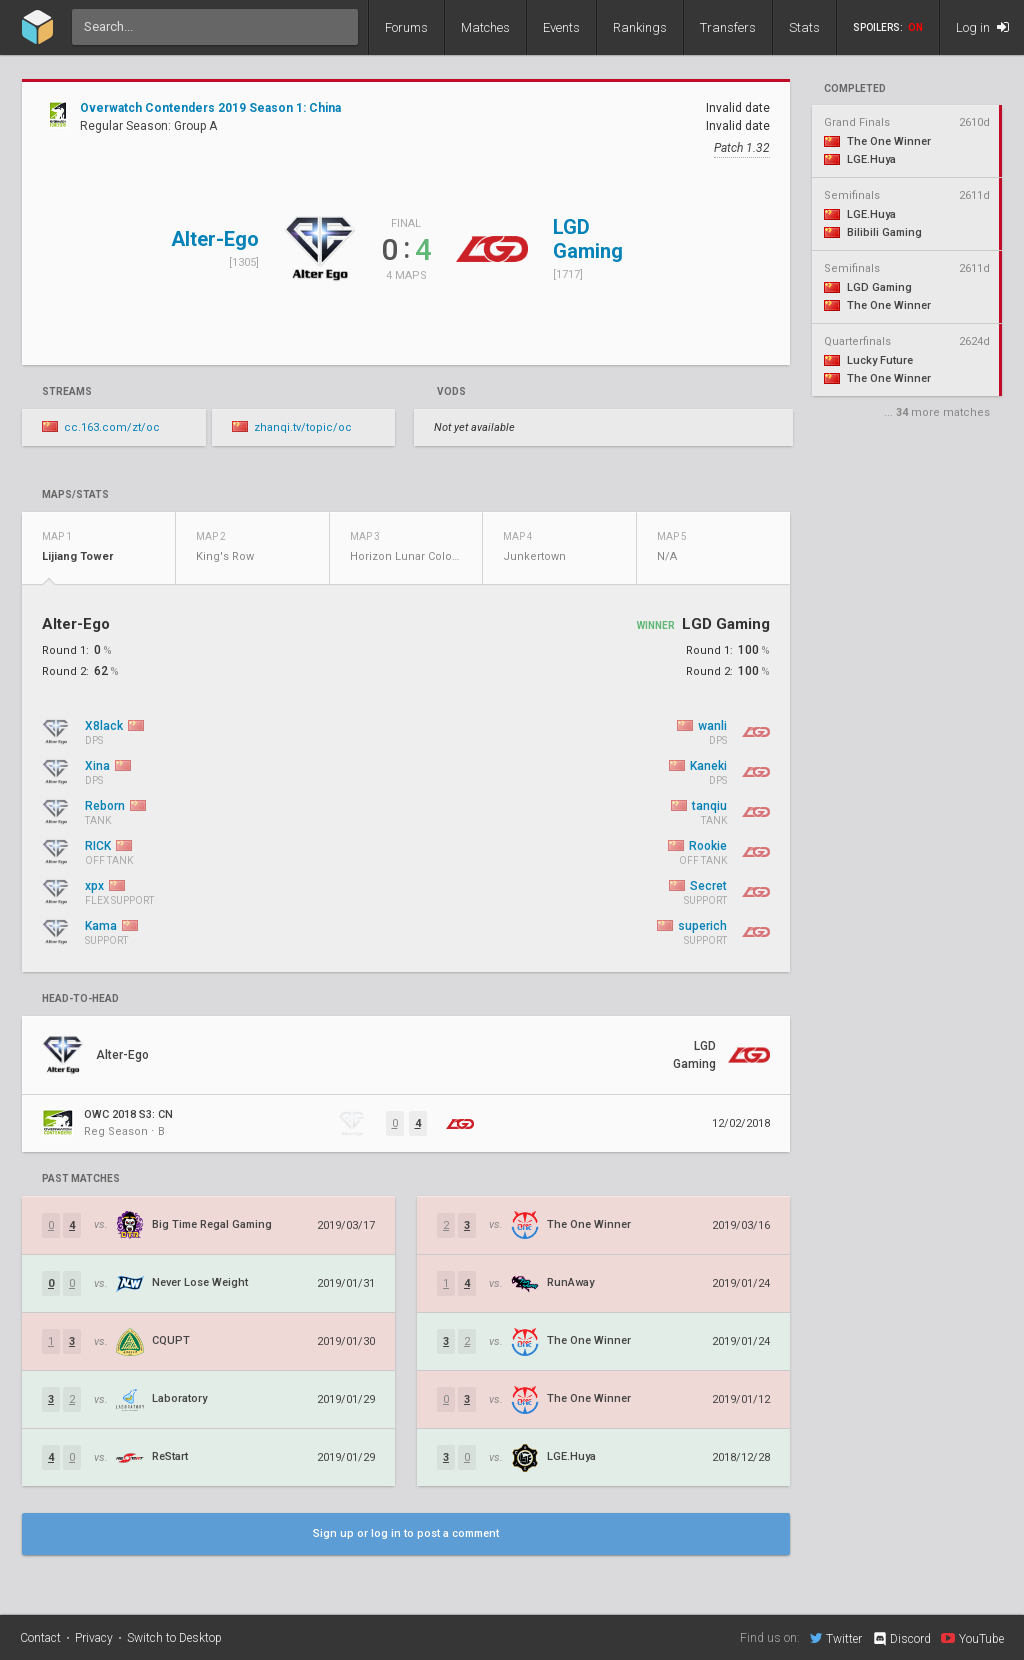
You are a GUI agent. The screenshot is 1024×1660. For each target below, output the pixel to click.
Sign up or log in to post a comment (406, 1533)
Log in (982, 27)
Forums (406, 27)
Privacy (94, 1638)
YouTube (972, 1638)
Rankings (640, 27)
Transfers (728, 27)
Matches (485, 27)
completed (855, 89)
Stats (804, 27)
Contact (40, 1638)
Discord (901, 1639)
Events (561, 27)
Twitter (836, 1638)
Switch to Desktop (174, 1638)
